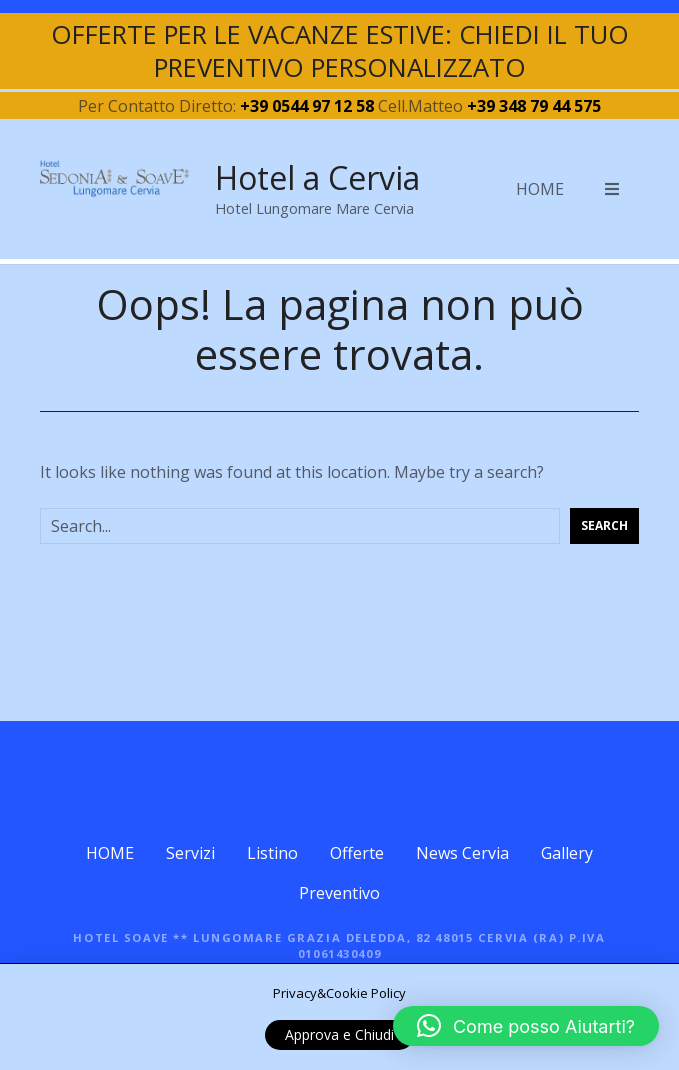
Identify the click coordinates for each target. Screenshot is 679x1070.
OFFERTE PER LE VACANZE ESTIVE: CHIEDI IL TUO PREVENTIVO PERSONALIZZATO (340, 51)
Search (604, 525)
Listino (272, 853)
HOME (540, 189)
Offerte (357, 853)
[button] (526, 1026)
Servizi (190, 853)
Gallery (567, 853)
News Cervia (462, 853)
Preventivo (339, 893)
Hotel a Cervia (317, 177)
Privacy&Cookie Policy (339, 993)
